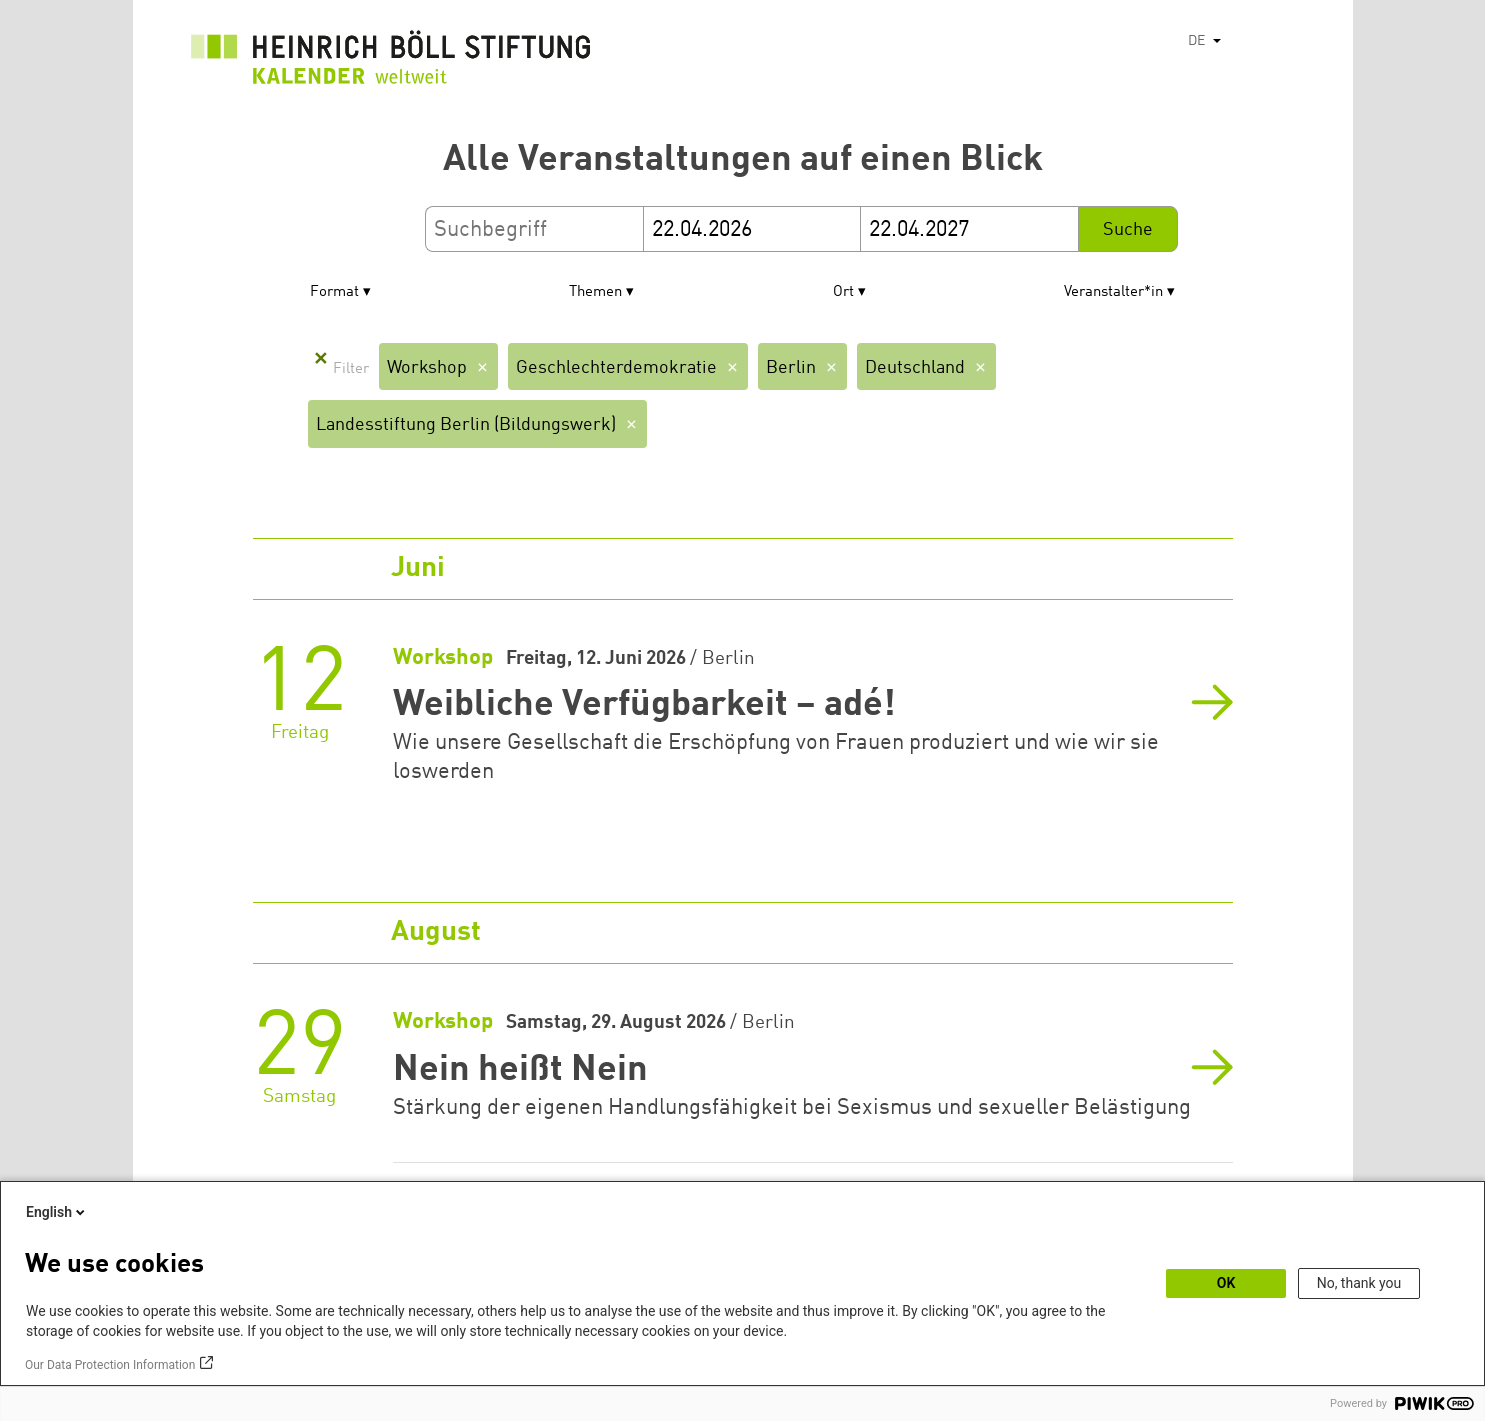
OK (1226, 1283)
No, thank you (1359, 1283)
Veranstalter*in (1113, 292)
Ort (843, 292)
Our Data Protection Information (110, 1365)
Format (334, 292)
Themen (595, 292)
